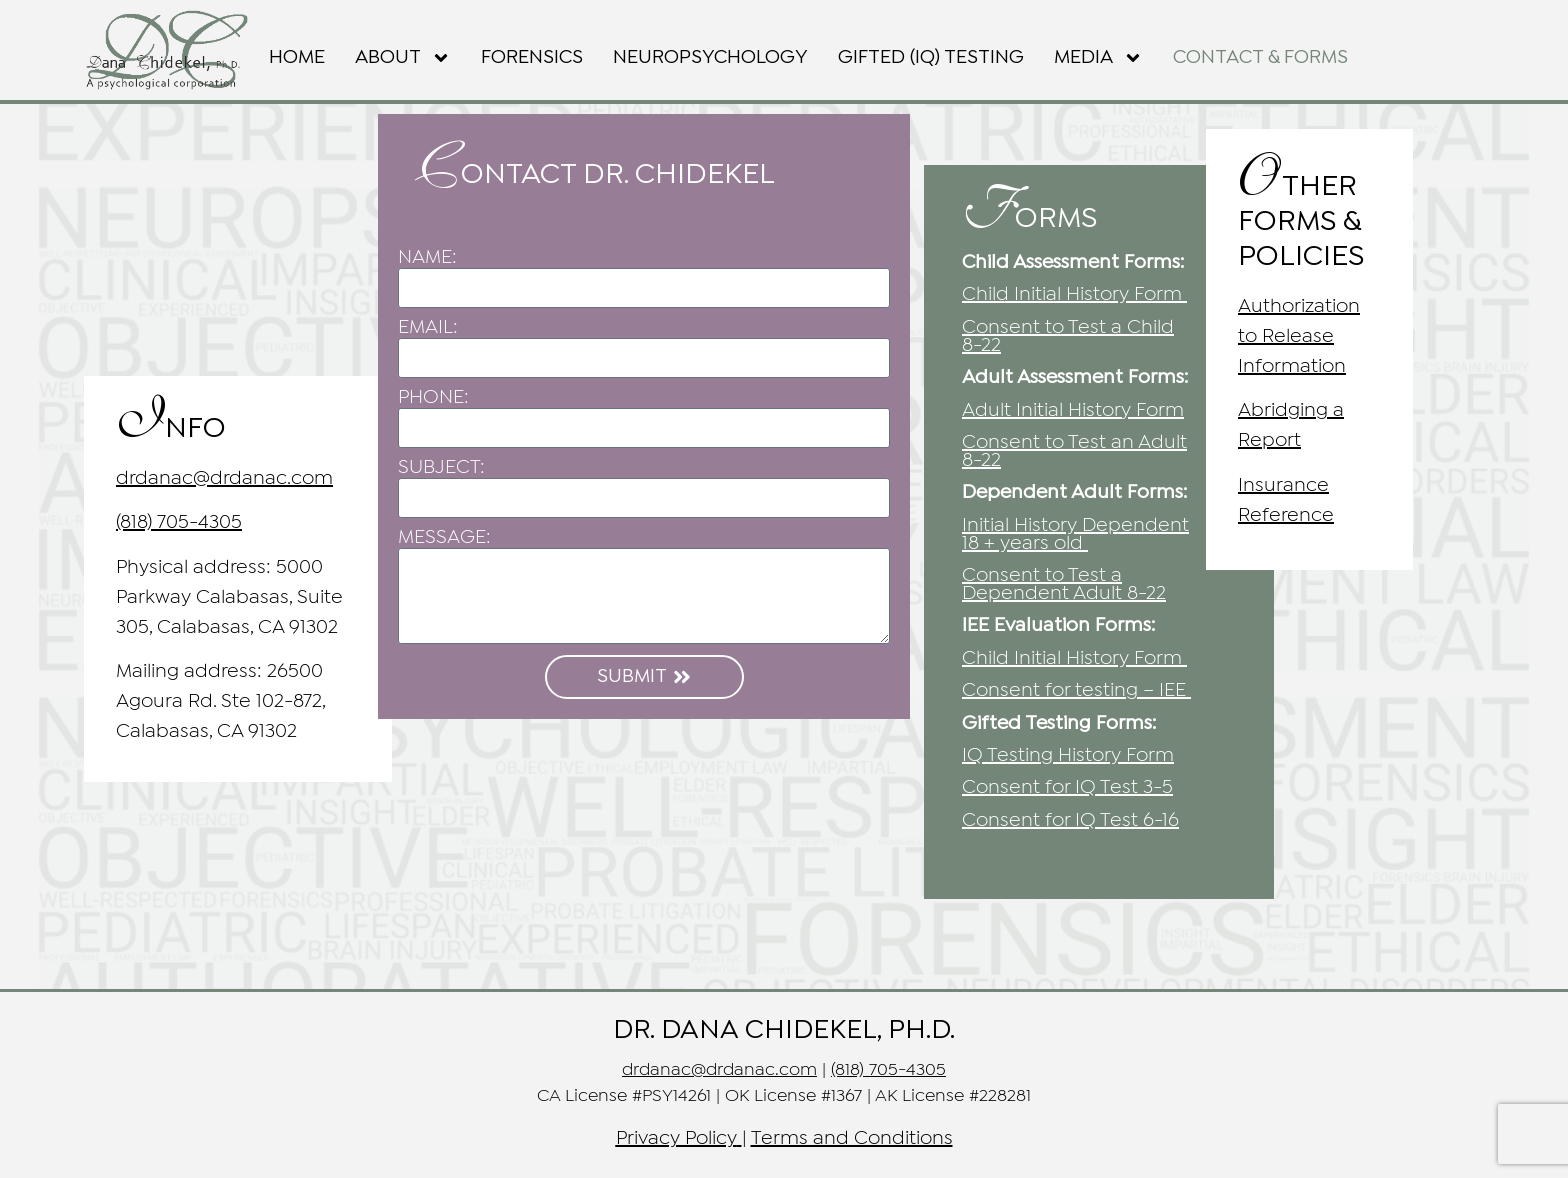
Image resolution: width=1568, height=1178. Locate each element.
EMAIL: (428, 327)
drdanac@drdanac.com (224, 478)
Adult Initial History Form (1073, 410)
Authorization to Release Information (1299, 336)
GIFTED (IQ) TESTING (931, 57)
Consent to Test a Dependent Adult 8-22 (1064, 584)
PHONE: (433, 397)
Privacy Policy (676, 1138)
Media (1098, 58)
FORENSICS (532, 57)
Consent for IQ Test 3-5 (1067, 787)
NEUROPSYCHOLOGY (710, 57)
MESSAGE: (444, 537)
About (403, 58)
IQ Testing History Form (1068, 755)
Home (297, 57)
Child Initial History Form (1072, 294)
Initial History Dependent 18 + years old (1075, 534)
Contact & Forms (1260, 57)
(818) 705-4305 (179, 522)
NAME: (427, 257)
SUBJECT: (441, 467)
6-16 (1070, 820)
